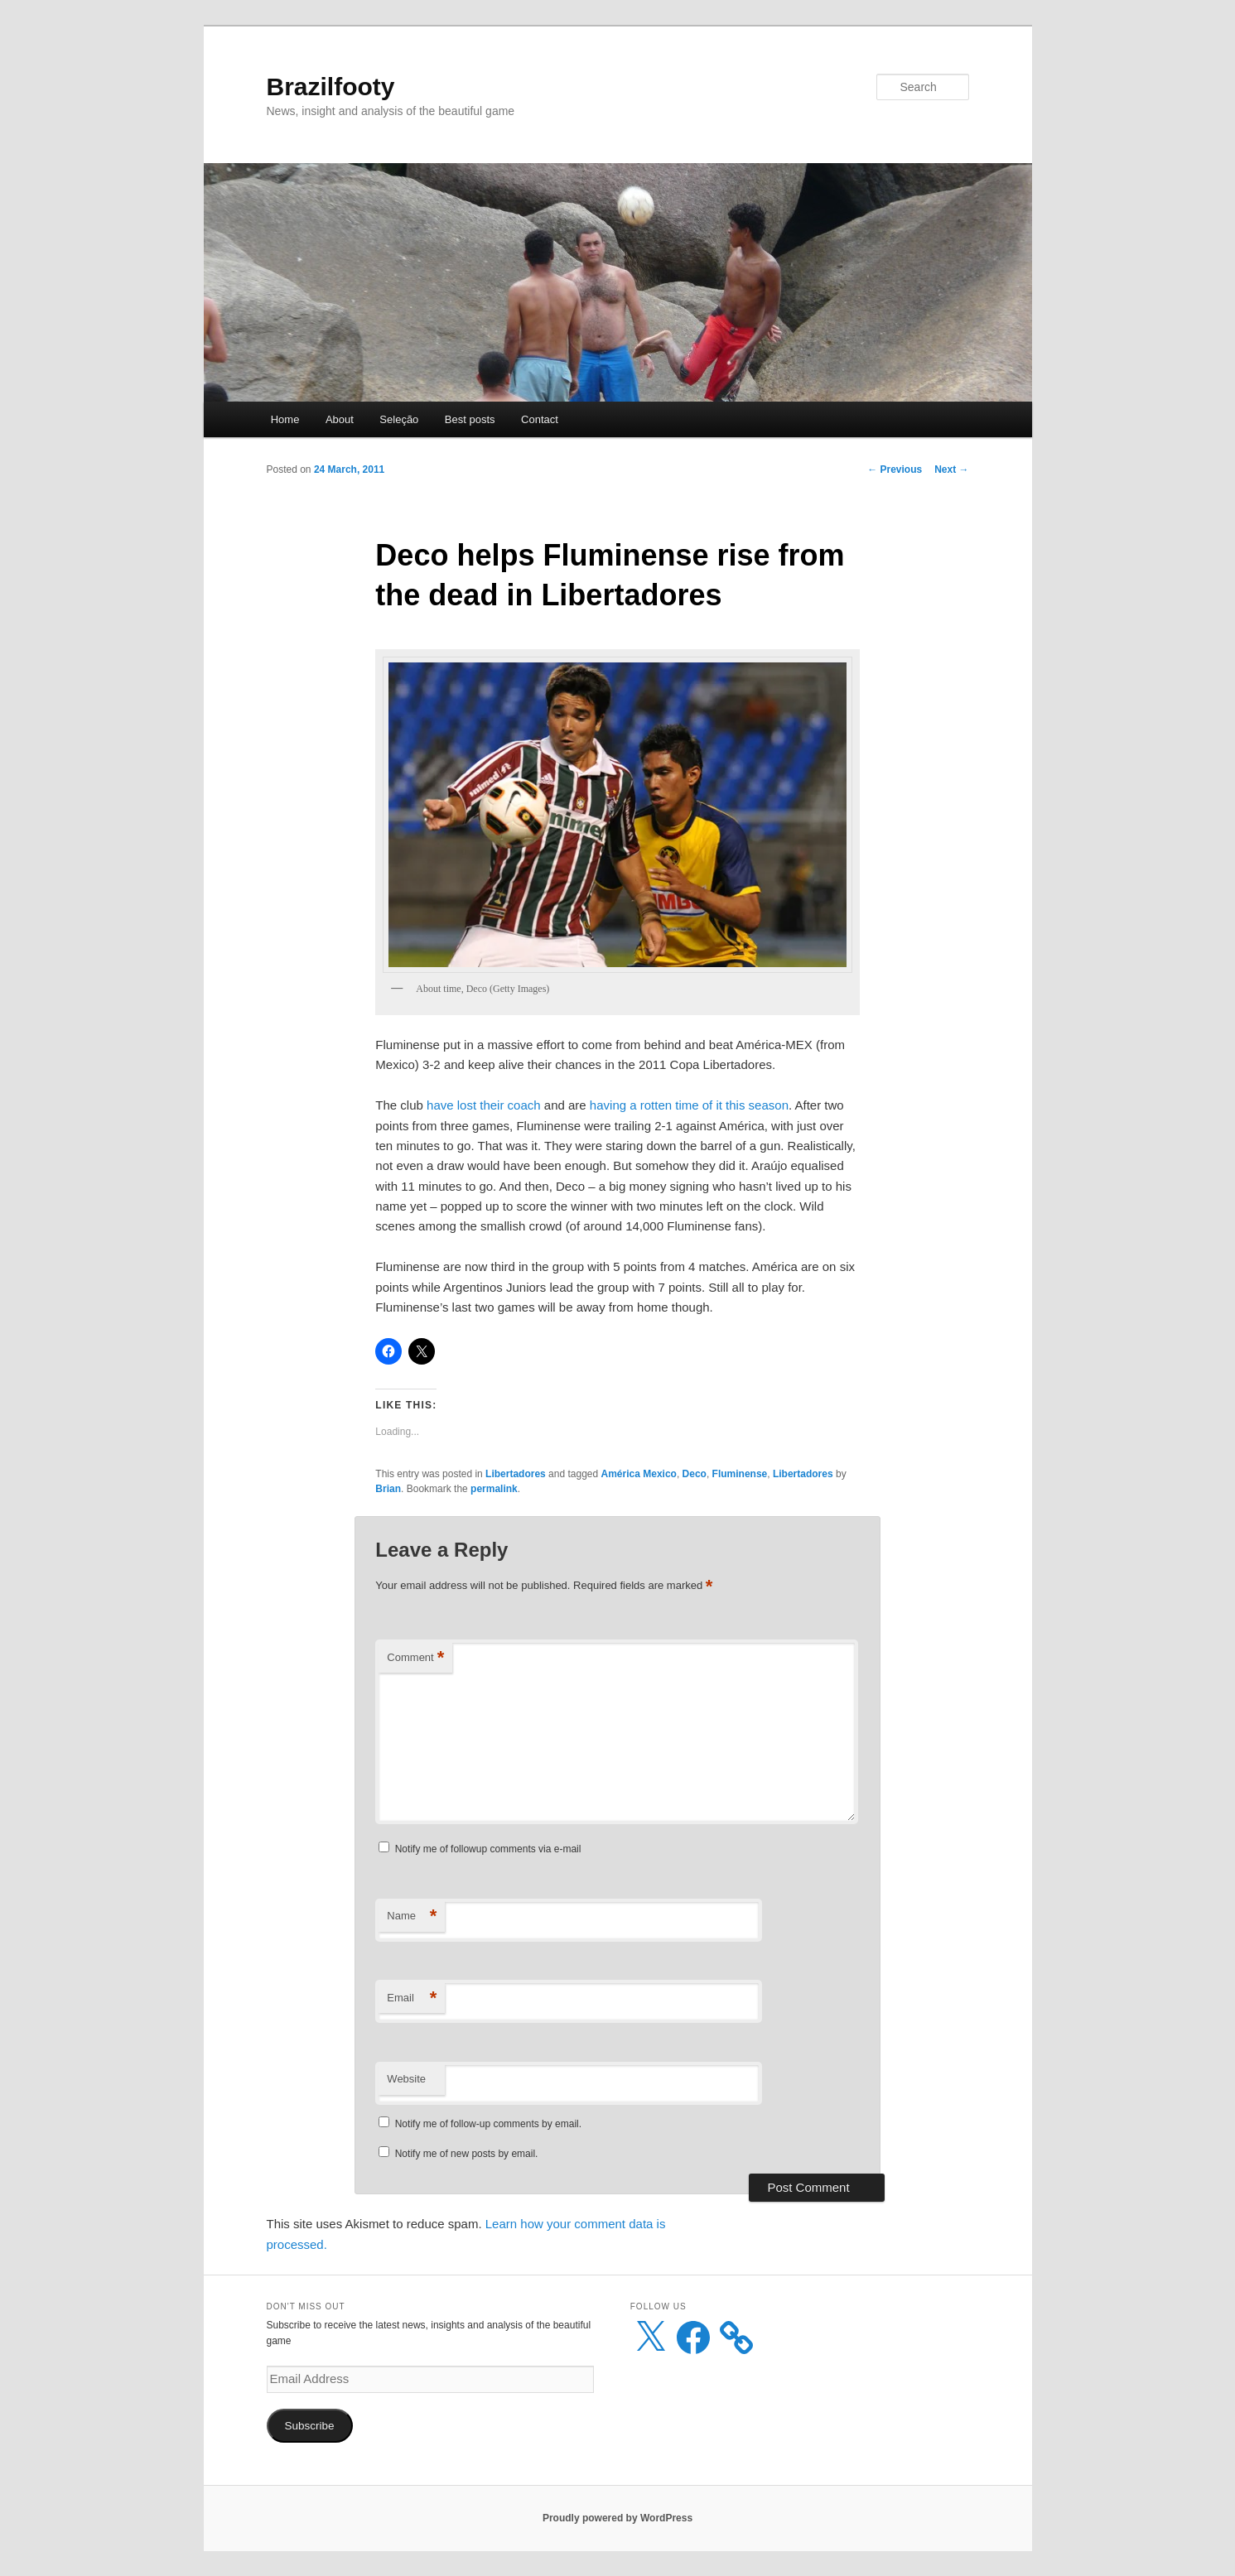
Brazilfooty (331, 86)
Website (406, 2079)
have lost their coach (485, 1105)
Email (412, 1998)
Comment (415, 1658)
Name (412, 1916)
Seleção (398, 419)
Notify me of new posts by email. (466, 2154)
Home (285, 419)
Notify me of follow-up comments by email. (488, 2124)
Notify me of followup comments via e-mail (488, 1849)
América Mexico (639, 1474)
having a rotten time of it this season (689, 1105)
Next (951, 469)
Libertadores (515, 1474)
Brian (388, 1489)
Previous (894, 469)
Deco (695, 1474)
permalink (494, 1489)
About (340, 419)
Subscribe (309, 2426)
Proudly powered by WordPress (617, 2518)
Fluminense (740, 1474)
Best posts (470, 419)
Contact (539, 419)
